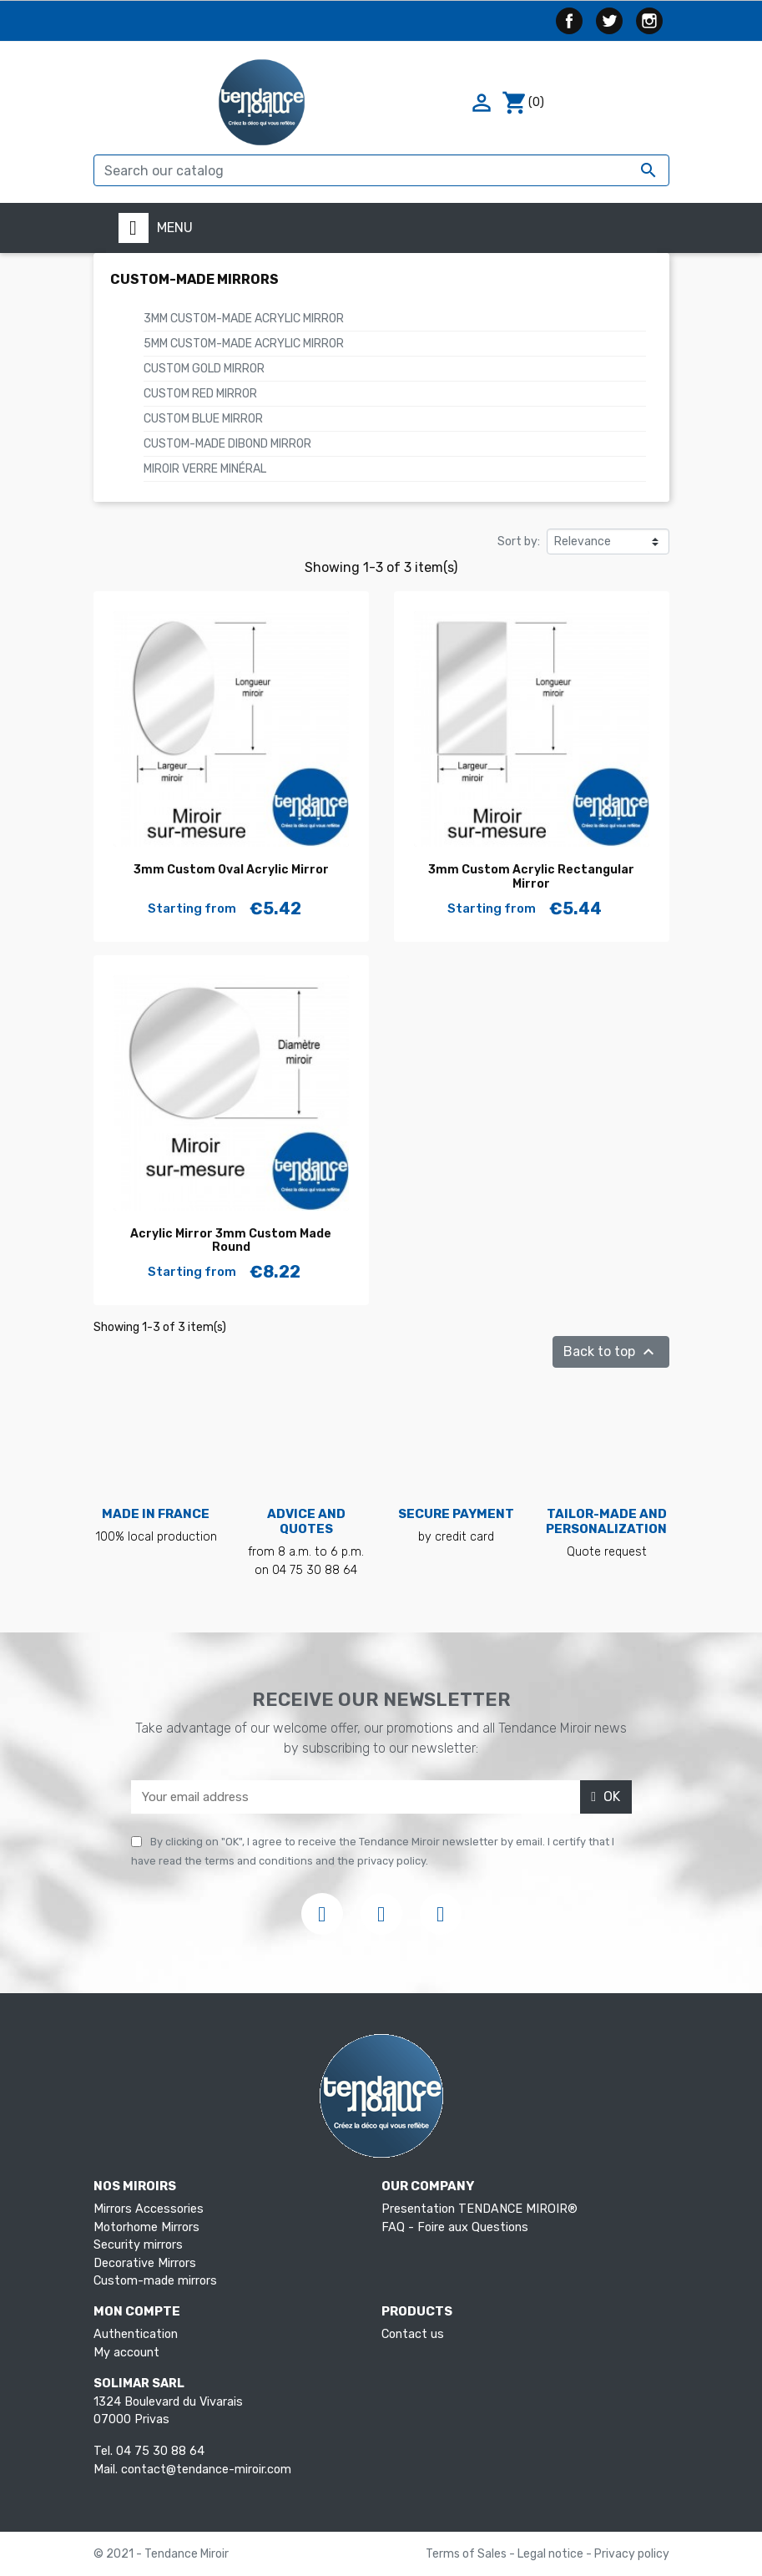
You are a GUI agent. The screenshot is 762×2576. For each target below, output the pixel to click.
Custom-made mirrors (194, 279)
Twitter (609, 21)
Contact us (412, 2334)
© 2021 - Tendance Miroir (161, 2554)
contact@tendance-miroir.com (206, 2469)
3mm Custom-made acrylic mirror (244, 318)
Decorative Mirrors (144, 2263)
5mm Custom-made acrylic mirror (244, 344)
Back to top (611, 1352)
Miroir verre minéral (205, 469)
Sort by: (518, 541)
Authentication (135, 2334)
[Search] (381, 170)
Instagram (649, 21)
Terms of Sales (467, 2554)
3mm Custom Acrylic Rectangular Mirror (531, 877)
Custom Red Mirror (200, 394)
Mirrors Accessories (148, 2209)
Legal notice (551, 2554)
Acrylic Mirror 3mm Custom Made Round (230, 1241)
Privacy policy (631, 2554)
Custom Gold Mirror (204, 369)
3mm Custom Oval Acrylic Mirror (231, 870)
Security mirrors (138, 2245)
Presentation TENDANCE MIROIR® (479, 2209)
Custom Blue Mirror (203, 419)
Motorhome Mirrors (146, 2227)
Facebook (569, 21)
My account (126, 2353)
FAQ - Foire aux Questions (454, 2227)
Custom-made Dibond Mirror (227, 444)
